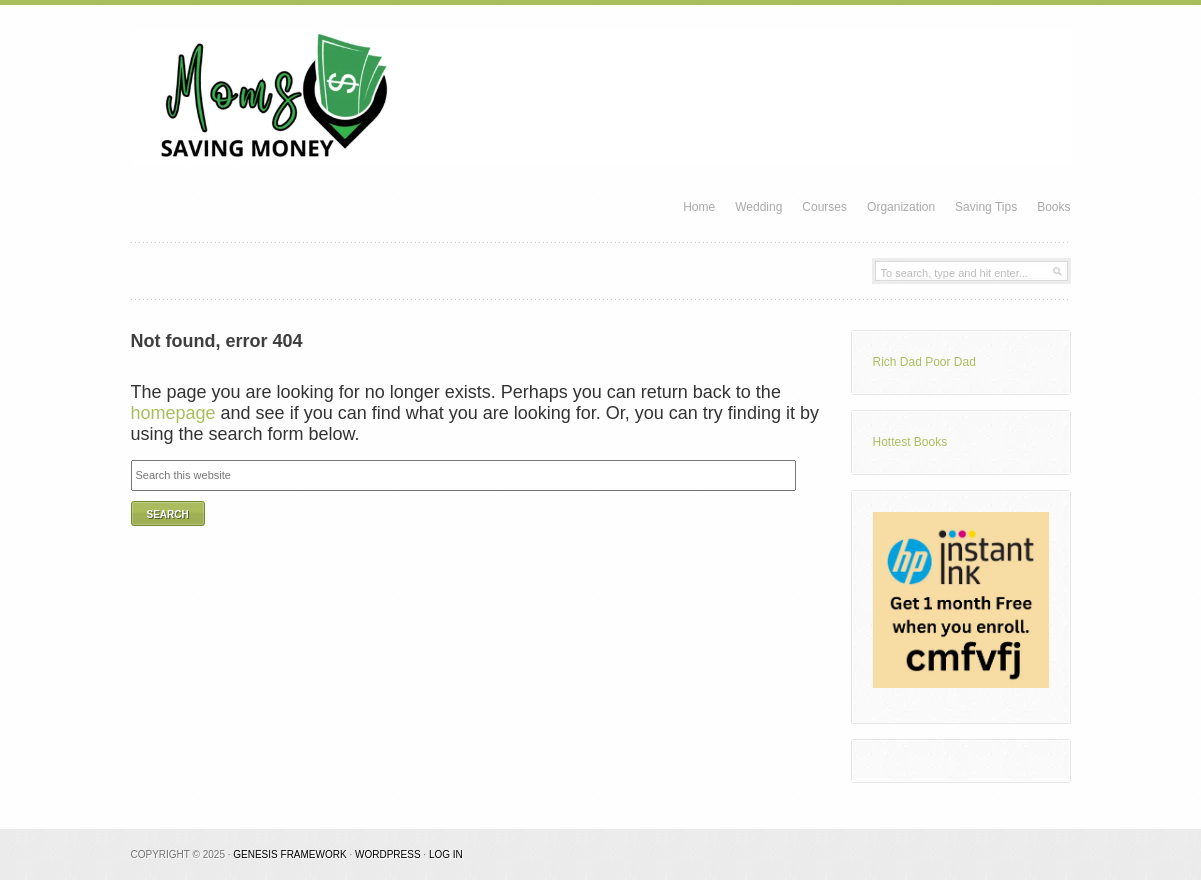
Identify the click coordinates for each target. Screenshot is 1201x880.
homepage (173, 413)
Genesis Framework (289, 854)
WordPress (388, 854)
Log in (446, 854)
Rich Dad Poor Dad (924, 362)
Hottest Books (910, 442)
